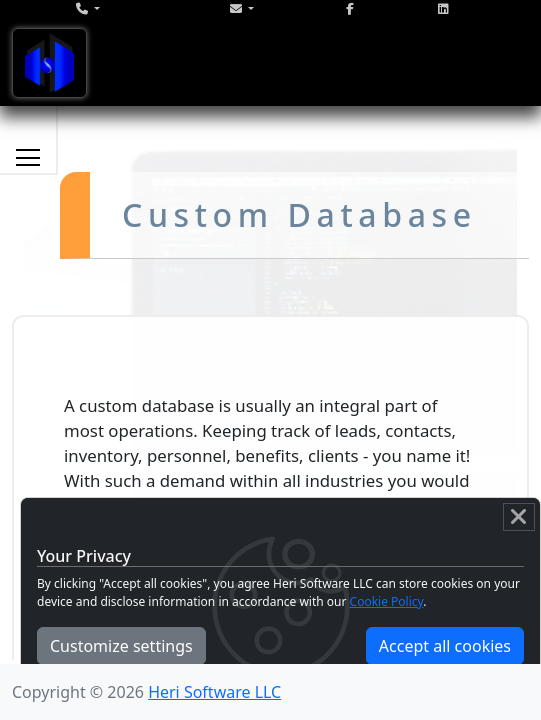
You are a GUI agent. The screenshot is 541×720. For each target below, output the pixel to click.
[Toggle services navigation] (28, 157)
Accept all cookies (445, 646)
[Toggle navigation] (49, 63)
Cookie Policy (387, 601)
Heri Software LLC (214, 692)
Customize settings (121, 646)
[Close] (519, 517)
